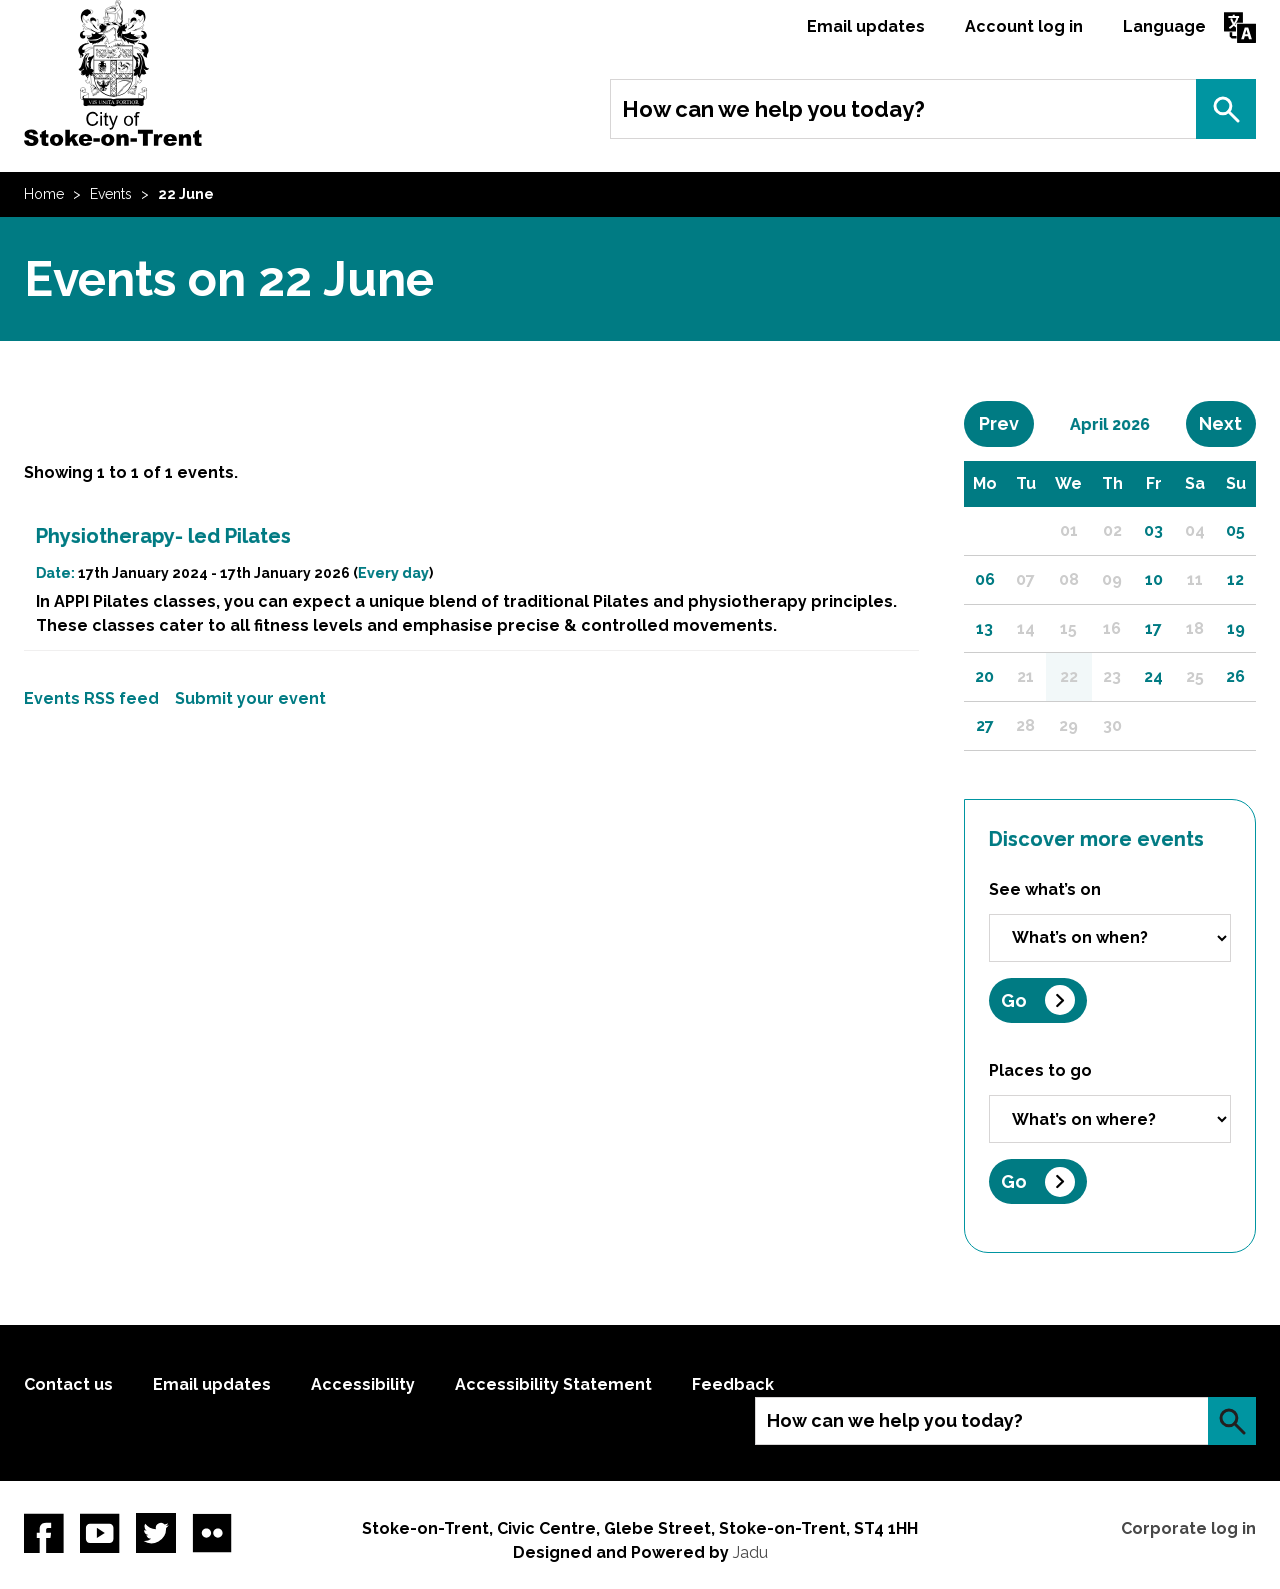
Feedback (733, 1384)
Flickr (212, 1533)
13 (984, 628)
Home (44, 194)
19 (1236, 628)
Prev (1006, 423)
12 (1235, 579)
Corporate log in (1188, 1528)
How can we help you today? (773, 109)
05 (1235, 530)
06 (985, 579)
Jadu (750, 1552)
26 (1235, 676)
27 (985, 725)
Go (1014, 1000)
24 (1153, 676)
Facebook (44, 1533)
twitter (156, 1533)
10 (1154, 579)
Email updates (866, 26)
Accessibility (363, 1384)
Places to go (1040, 1070)
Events (111, 194)
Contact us (68, 1384)
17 (1153, 628)
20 (984, 676)
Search (1226, 109)
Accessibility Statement (553, 1384)
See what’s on (1045, 889)
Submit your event (250, 698)
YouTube (100, 1533)
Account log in (1024, 26)
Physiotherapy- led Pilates (163, 536)
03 (1153, 530)
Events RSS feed (91, 698)
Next (1227, 423)
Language (1164, 26)
